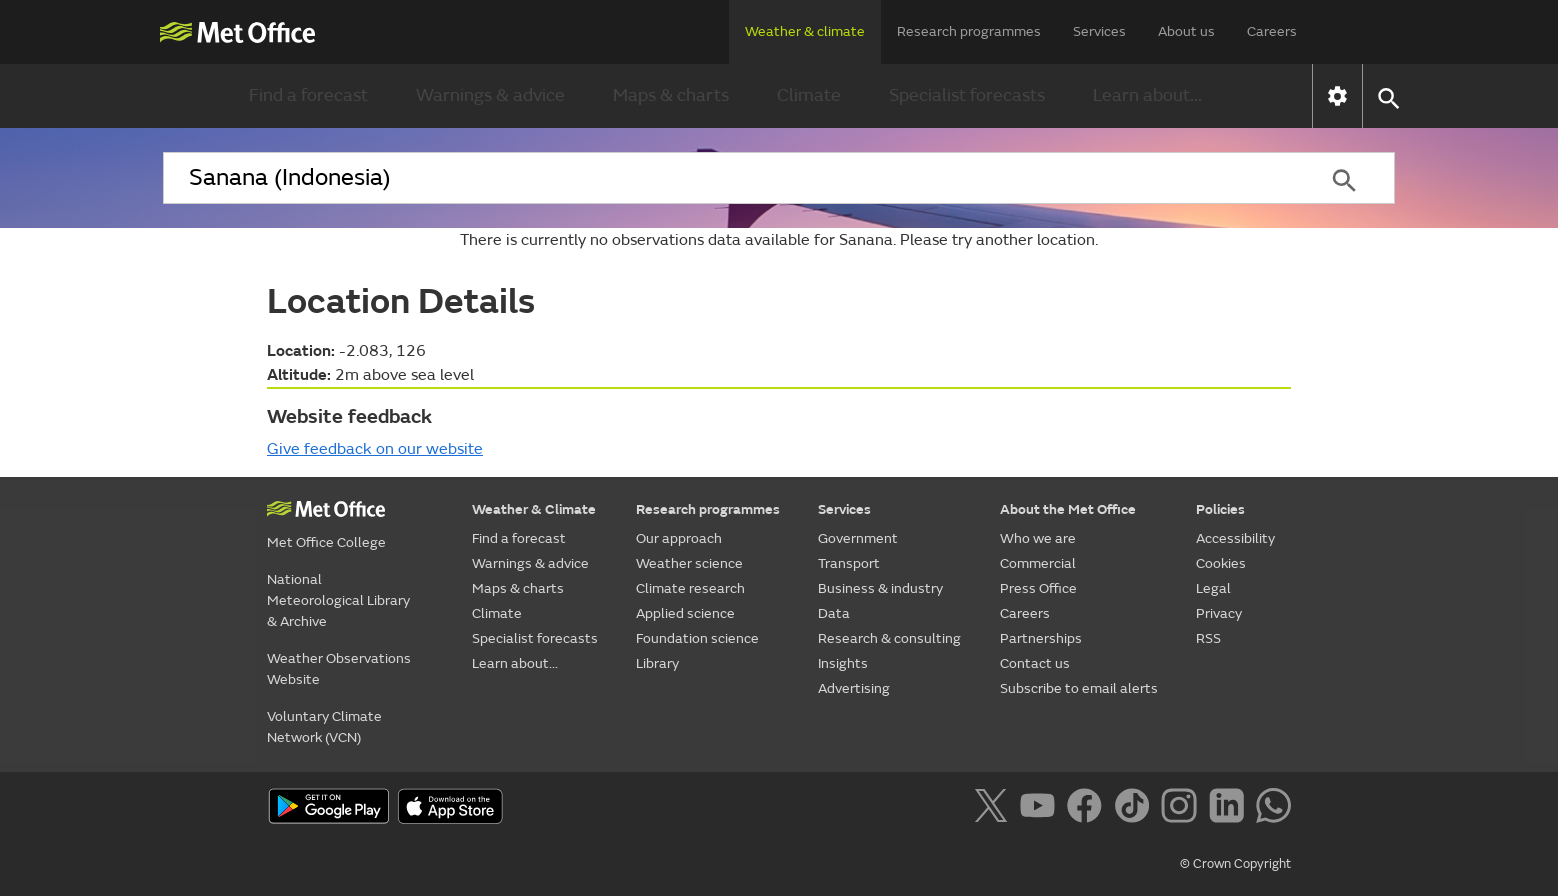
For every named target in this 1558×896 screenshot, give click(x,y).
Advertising (854, 688)
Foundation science (697, 638)
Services (1099, 31)
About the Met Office (1068, 509)
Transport (849, 563)
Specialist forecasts (967, 95)
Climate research (690, 588)
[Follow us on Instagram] (1182, 809)
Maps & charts (671, 95)
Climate (809, 95)
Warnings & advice (490, 95)
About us (1186, 31)
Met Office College (326, 542)
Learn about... (1147, 95)
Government (858, 538)
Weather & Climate (534, 509)
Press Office (1038, 588)
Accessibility (1235, 538)
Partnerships (1041, 638)
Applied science (685, 613)
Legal (1213, 588)
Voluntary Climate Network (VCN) (324, 727)
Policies (1220, 509)
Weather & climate (805, 31)
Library (657, 663)
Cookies (1221, 563)
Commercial (1038, 563)
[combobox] (728, 178)
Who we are (1038, 538)
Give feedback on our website (375, 449)
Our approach (679, 538)
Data (834, 613)
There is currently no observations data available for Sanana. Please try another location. (779, 240)
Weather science (689, 563)
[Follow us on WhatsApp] (1273, 809)
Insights (843, 663)
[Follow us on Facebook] (1088, 809)
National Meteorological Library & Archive (338, 600)
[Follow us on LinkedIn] (1230, 809)
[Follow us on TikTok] (1135, 809)
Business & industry (880, 588)
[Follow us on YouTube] (1041, 809)
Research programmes (969, 31)
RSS (1208, 638)
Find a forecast (308, 95)
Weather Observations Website (339, 669)
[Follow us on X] (994, 809)
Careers (1272, 31)
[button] (1387, 96)
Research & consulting (889, 638)
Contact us (1035, 663)
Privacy (1219, 613)
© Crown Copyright (1235, 864)
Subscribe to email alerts (1079, 688)
